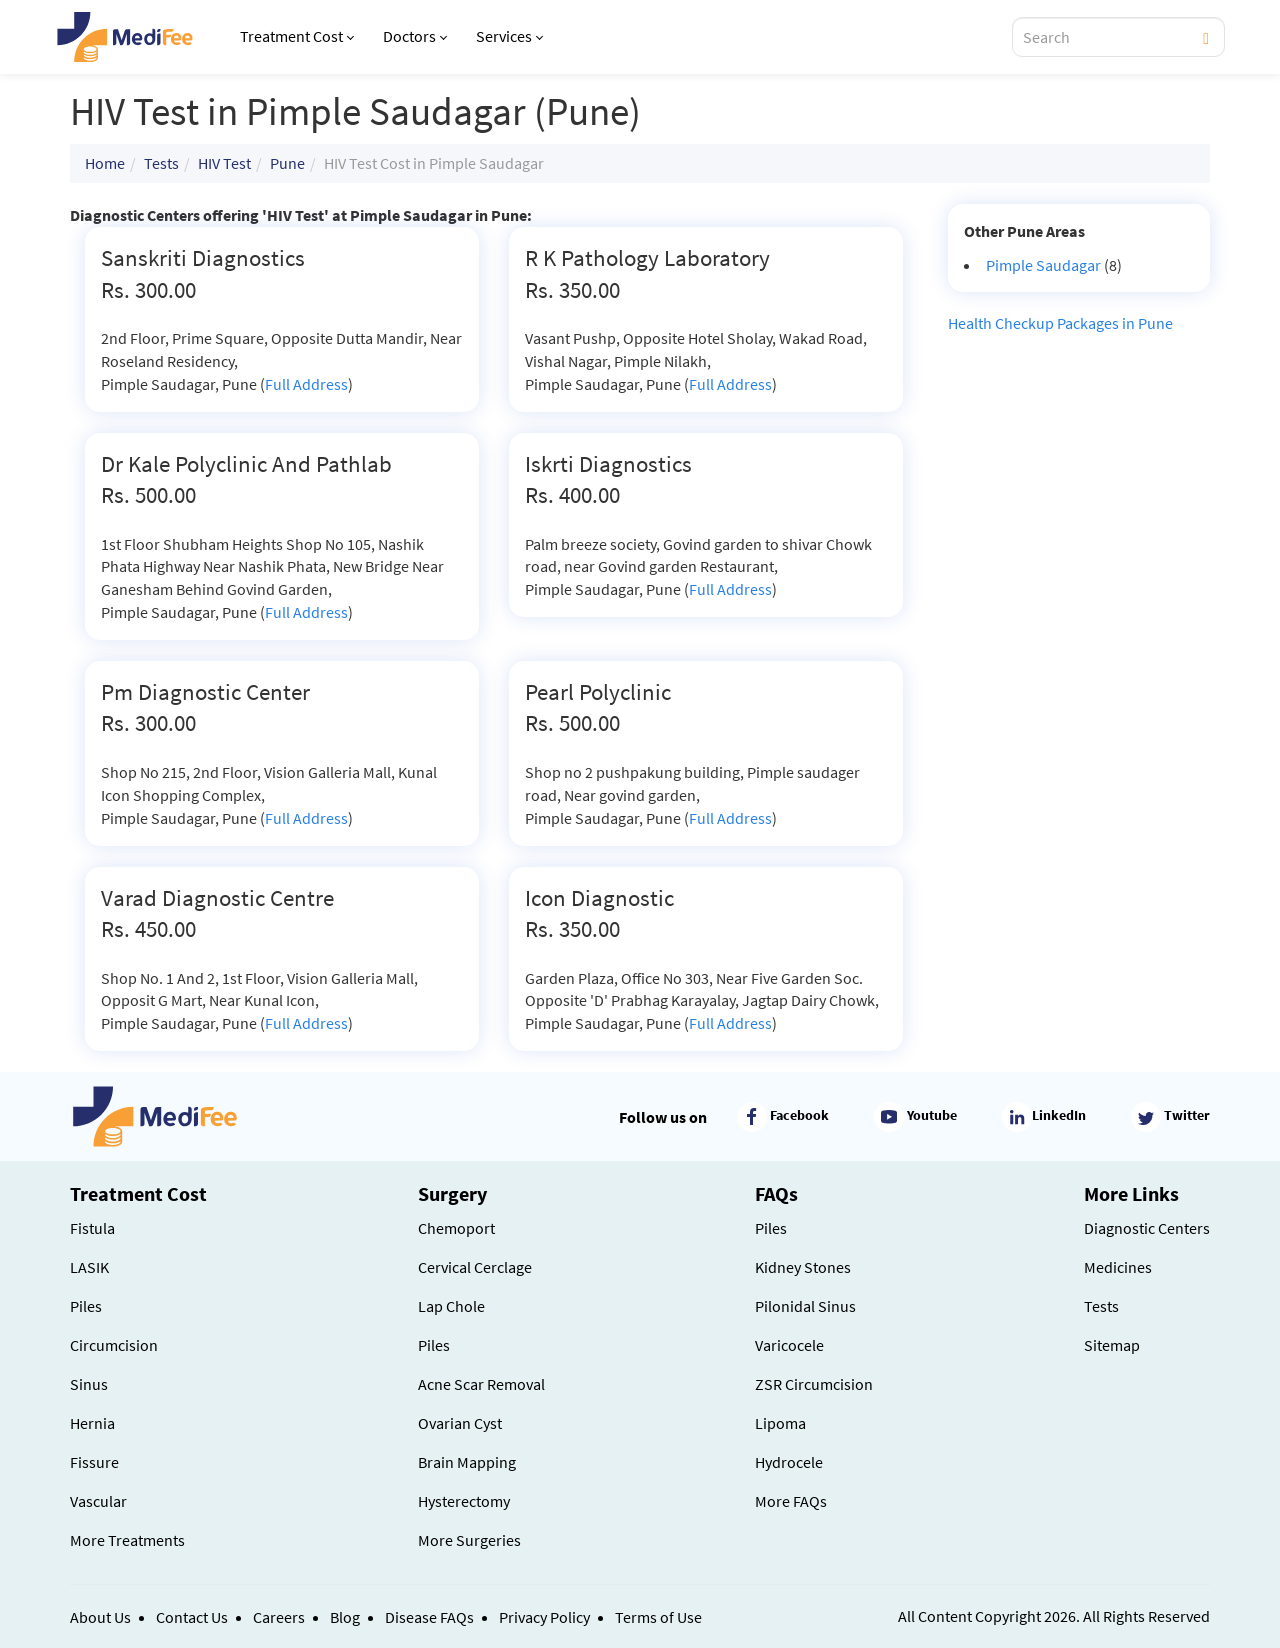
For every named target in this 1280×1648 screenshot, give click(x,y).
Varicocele (789, 1345)
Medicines (1118, 1267)
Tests (161, 163)
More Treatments (127, 1540)
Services (509, 36)
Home (105, 163)
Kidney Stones (803, 1267)
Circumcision (114, 1345)
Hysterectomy (464, 1501)
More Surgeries (469, 1540)
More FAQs (791, 1501)
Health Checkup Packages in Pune (1060, 323)
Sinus (89, 1384)
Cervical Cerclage (475, 1267)
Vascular (98, 1501)
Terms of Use (658, 1617)
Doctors (415, 36)
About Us (100, 1617)
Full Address (306, 384)
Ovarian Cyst (460, 1423)
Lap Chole (451, 1306)
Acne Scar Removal (481, 1384)
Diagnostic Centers (1147, 1228)
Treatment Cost (297, 36)
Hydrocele (789, 1462)
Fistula (92, 1228)
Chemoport (456, 1228)
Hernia (92, 1423)
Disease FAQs (429, 1617)
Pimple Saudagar (1043, 265)
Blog (345, 1617)
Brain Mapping (467, 1462)
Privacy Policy (544, 1617)
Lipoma (780, 1423)
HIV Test (224, 163)
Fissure (94, 1462)
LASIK (89, 1267)
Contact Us (192, 1617)
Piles (86, 1306)
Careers (279, 1617)
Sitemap (1112, 1345)
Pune (287, 163)
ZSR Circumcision (814, 1384)
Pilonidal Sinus (805, 1306)
